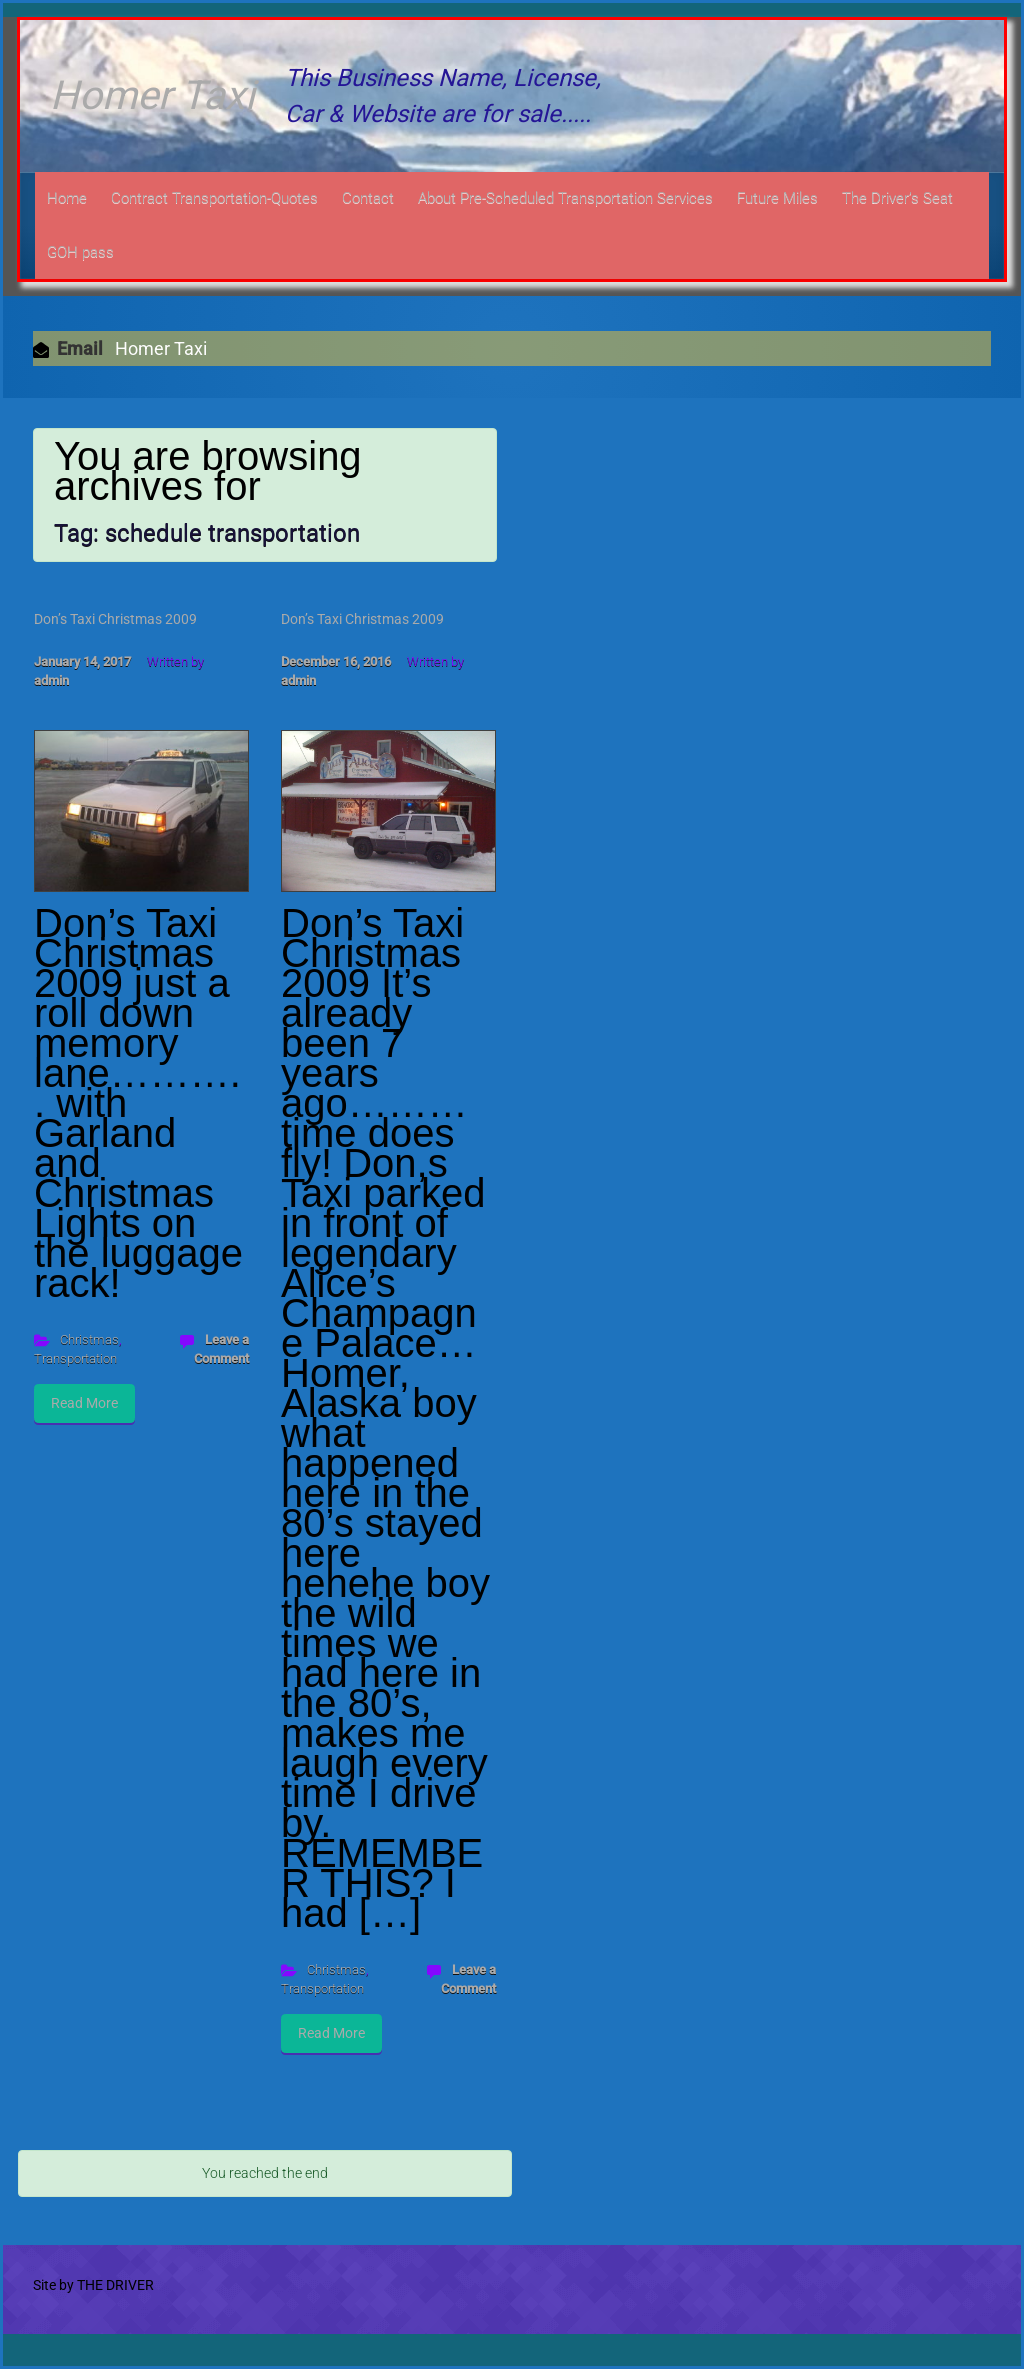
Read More (84, 1403)
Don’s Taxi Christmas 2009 (115, 619)
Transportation (75, 1358)
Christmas (89, 1339)
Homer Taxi (152, 95)
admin (51, 680)
